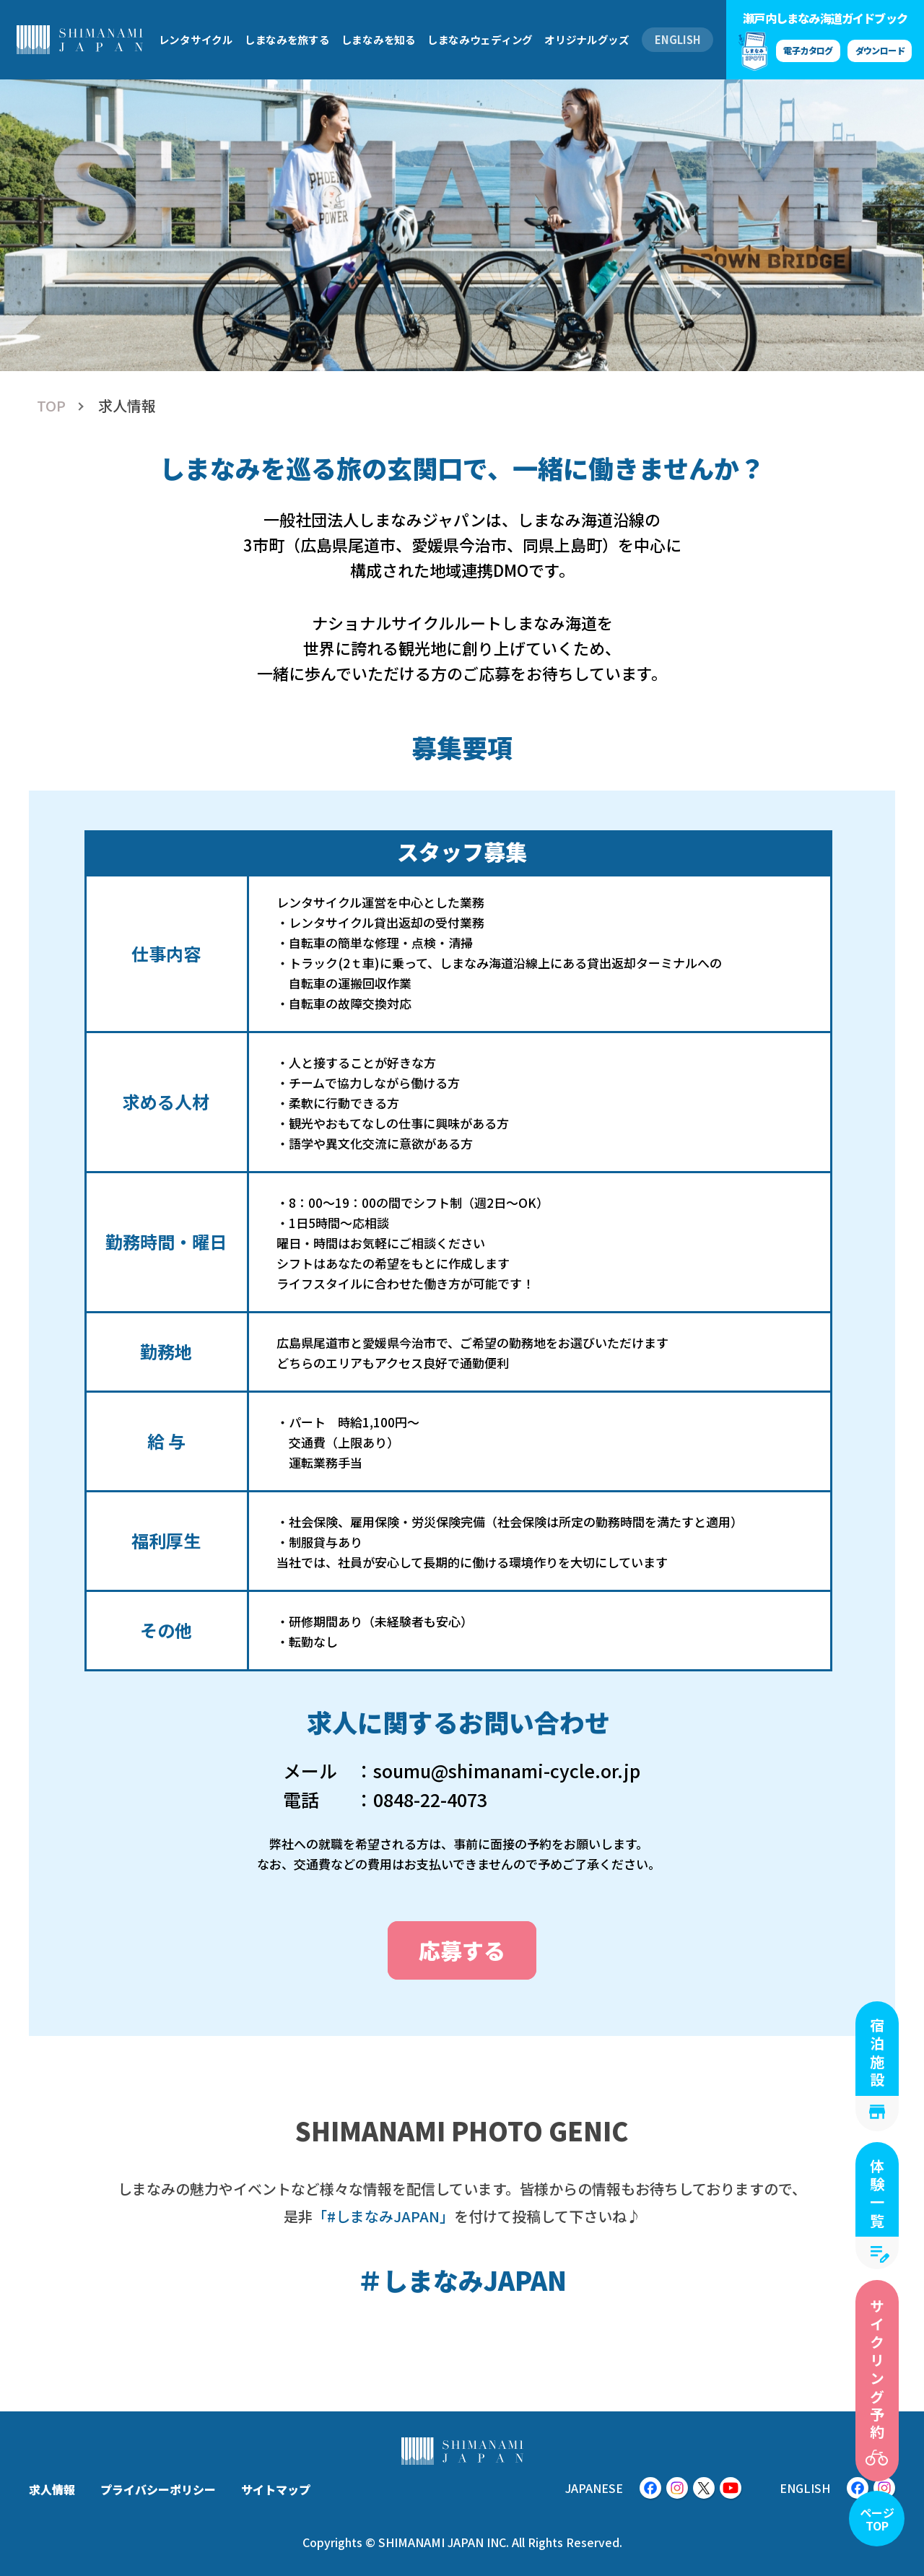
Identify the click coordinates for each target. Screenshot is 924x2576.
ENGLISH (678, 39)
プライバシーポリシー (158, 2489)
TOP (51, 406)
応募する (462, 1950)
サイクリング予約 (877, 2370)
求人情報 (52, 2489)
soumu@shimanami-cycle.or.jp (506, 1770)
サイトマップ (275, 2489)
